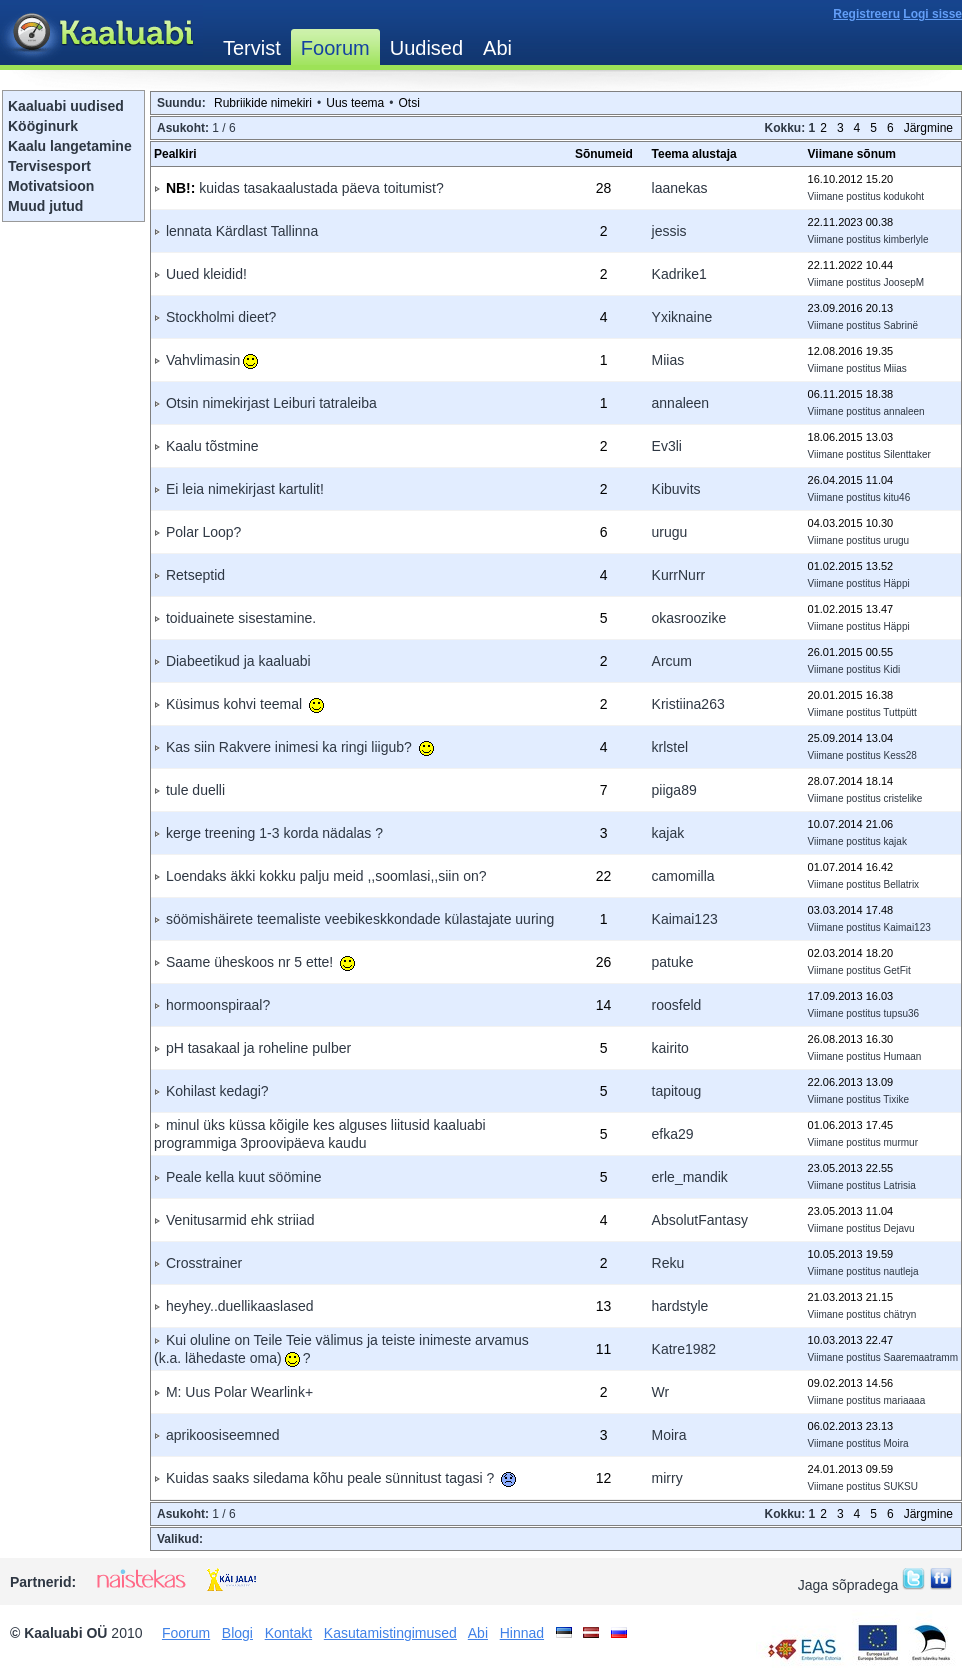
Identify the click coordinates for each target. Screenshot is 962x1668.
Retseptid (195, 575)
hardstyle (680, 1306)
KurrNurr (679, 575)
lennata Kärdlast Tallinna (242, 231)
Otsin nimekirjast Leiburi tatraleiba (271, 403)
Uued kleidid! (206, 274)
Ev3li (667, 446)
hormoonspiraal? (218, 1005)
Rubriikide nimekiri (263, 103)
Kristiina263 (688, 704)
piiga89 (674, 790)
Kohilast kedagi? (217, 1091)
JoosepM (904, 282)
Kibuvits (676, 489)
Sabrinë (901, 325)
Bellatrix (902, 884)
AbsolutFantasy (700, 1220)
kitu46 (897, 497)
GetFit (897, 970)
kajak (668, 833)
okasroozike (689, 618)
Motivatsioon (51, 186)
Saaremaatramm (921, 1357)
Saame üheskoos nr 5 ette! (260, 962)
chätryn (900, 1314)
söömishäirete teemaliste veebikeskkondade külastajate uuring (360, 919)
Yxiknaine (682, 317)
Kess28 (900, 755)
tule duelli (195, 790)
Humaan (903, 1056)
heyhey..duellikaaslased (240, 1306)
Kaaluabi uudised (66, 106)
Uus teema (355, 103)
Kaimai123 (685, 919)
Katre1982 (684, 1349)
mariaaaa (905, 1400)
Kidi (892, 669)
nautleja (901, 1271)
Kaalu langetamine (70, 146)
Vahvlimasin (212, 360)
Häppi (897, 583)
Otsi (408, 103)
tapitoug (677, 1091)
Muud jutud (45, 206)
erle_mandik (690, 1177)
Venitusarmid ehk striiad (240, 1220)
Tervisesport (49, 166)
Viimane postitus (844, 196)
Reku (668, 1263)
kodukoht (904, 196)
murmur (901, 1142)
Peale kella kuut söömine (244, 1177)
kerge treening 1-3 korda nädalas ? (274, 833)
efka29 (673, 1134)
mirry (667, 1478)
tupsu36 (902, 1013)
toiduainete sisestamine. (241, 618)
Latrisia (900, 1185)
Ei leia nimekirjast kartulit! (245, 489)
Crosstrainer (204, 1263)
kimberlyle (906, 239)
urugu (670, 532)
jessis (669, 231)
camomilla (683, 876)
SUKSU (901, 1486)
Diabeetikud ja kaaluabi (238, 661)
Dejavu (899, 1228)
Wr (661, 1392)
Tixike (896, 1099)
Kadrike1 (679, 274)
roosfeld (677, 1005)
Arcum (672, 661)
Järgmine (928, 128)
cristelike (903, 798)
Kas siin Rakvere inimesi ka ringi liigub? (300, 747)
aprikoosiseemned (223, 1435)
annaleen (681, 403)
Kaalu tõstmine (212, 446)
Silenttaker (907, 454)
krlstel (670, 747)
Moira (669, 1435)
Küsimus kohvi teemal (245, 704)
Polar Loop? (204, 532)
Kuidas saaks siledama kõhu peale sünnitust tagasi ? (341, 1478)
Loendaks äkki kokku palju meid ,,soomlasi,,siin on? (326, 876)
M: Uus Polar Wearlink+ (239, 1392)
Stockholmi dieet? (221, 317)
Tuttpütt (900, 712)
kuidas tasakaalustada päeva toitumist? (321, 188)
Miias (668, 360)
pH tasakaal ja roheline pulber (258, 1048)
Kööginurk (43, 126)
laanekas (680, 188)
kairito (670, 1048)
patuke (673, 962)
